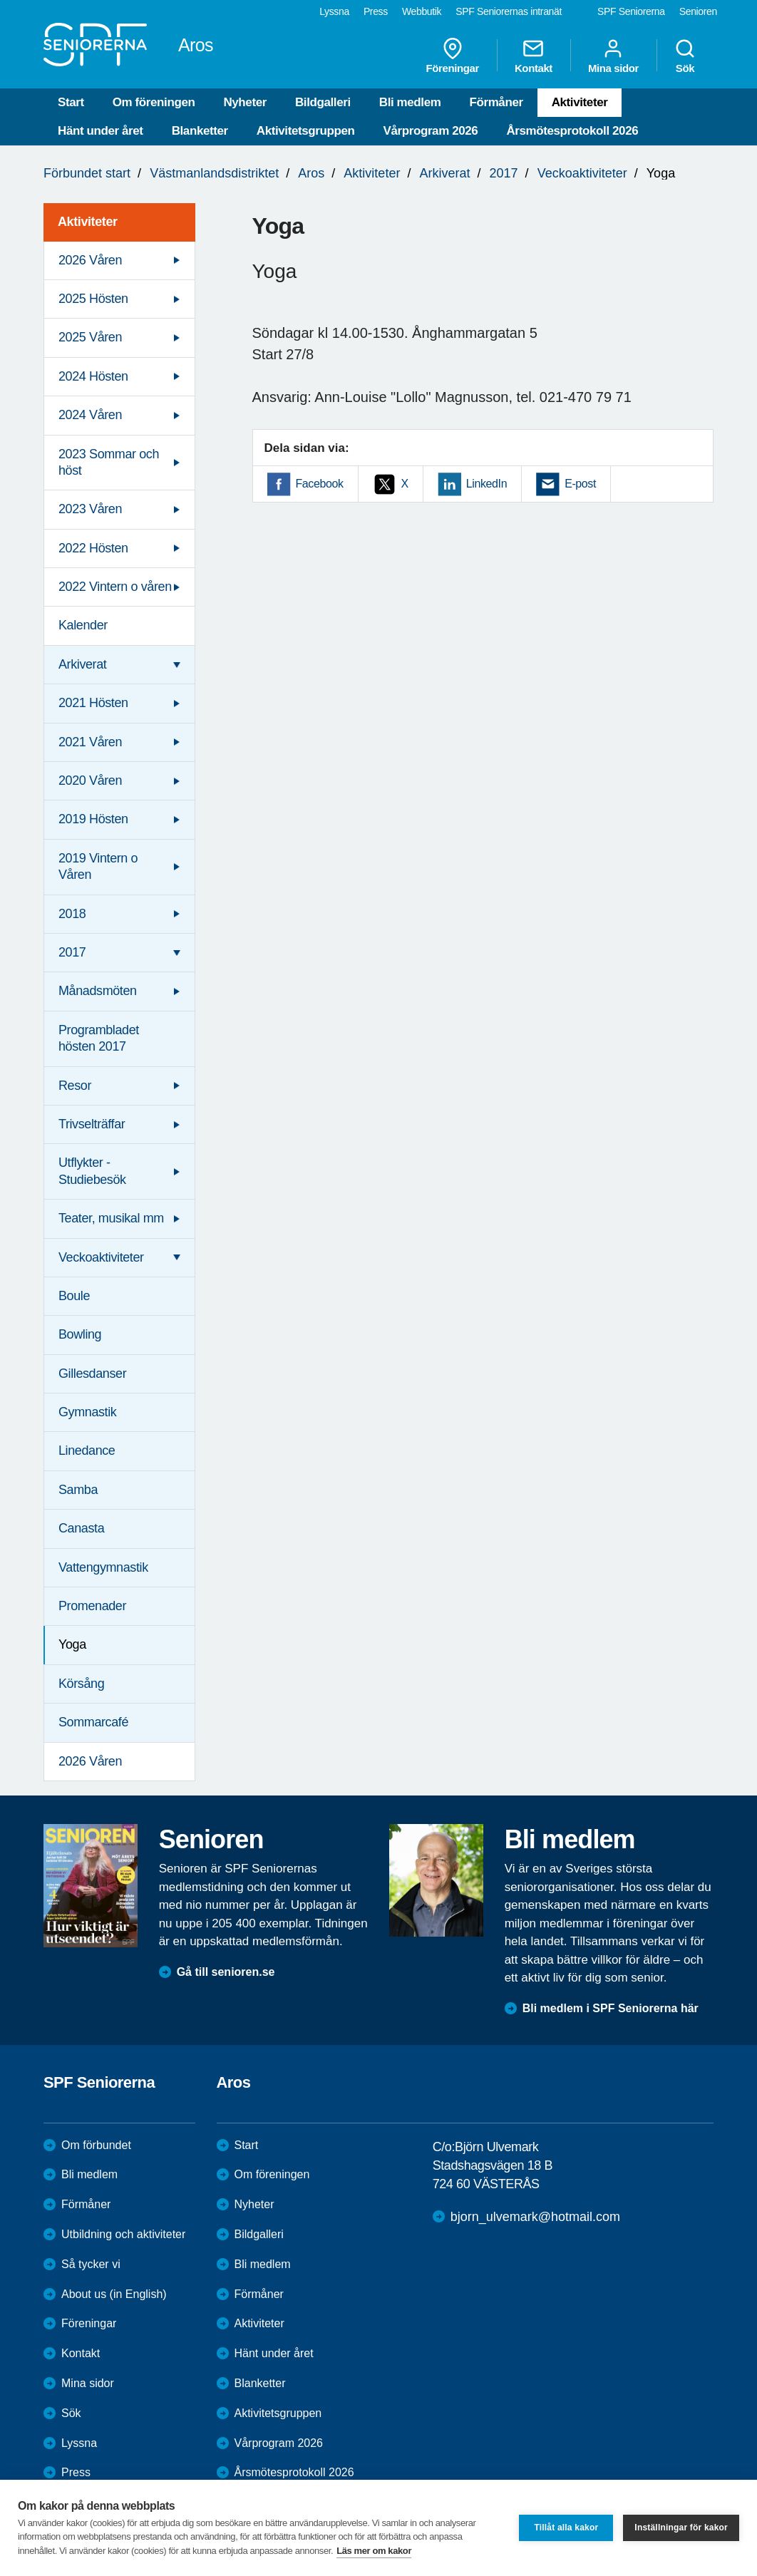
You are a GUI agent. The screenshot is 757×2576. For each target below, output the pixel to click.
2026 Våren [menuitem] (90, 260)
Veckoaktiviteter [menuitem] (101, 1257)
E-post (580, 484)
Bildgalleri (323, 102)
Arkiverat (444, 173)
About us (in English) (114, 2294)
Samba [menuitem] (78, 1490)
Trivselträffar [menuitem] (91, 1124)
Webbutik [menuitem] (421, 11)
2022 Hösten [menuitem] (93, 548)
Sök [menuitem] (685, 55)
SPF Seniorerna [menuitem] (631, 11)
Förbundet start (86, 173)
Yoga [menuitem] (72, 1644)
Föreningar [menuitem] (452, 55)
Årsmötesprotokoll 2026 (572, 131)
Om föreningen (154, 102)
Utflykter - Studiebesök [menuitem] (92, 1170)
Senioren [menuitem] (698, 11)
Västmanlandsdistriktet (214, 173)
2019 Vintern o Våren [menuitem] (98, 866)
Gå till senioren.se (226, 1972)
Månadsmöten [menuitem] (97, 991)
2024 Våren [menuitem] (90, 415)
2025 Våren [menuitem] (90, 337)
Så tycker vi (90, 2264)
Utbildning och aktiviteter (123, 2234)
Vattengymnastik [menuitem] (103, 1567)
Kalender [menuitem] (83, 625)
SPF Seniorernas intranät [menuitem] (508, 11)
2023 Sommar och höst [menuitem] (108, 462)
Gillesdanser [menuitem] (92, 1373)
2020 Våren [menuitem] (90, 780)
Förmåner (495, 102)
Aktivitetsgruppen (306, 131)
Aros (311, 173)
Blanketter (200, 131)
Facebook (320, 484)
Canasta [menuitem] (81, 1528)
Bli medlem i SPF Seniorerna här (610, 2008)
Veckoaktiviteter (582, 173)
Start (71, 102)
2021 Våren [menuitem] (90, 742)
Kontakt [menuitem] (533, 55)
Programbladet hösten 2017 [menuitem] (98, 1038)
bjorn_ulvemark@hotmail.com (535, 2217)
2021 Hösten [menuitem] (93, 703)
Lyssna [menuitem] (334, 11)
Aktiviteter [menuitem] (88, 222)
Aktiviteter (580, 102)
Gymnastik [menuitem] (87, 1412)
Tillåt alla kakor (566, 2528)
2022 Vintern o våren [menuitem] (115, 586)
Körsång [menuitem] (81, 1683)
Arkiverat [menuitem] (82, 664)
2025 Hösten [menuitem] (93, 299)
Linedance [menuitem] (86, 1450)
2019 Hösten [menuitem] (93, 819)
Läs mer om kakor (373, 2550)
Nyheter (245, 102)
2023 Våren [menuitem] (90, 509)
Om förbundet (96, 2145)
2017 (504, 173)
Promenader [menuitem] (92, 1606)
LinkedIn (486, 484)
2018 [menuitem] (72, 914)
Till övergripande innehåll (0, 0)
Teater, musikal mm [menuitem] (111, 1218)
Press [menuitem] (376, 11)
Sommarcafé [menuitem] (93, 1722)
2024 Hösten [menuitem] (93, 376)
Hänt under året (100, 131)
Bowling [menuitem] (79, 1334)
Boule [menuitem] (74, 1296)
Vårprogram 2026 (430, 131)
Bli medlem (410, 102)
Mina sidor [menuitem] (613, 55)
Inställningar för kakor (681, 2528)
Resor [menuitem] (74, 1085)
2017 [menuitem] (72, 952)
